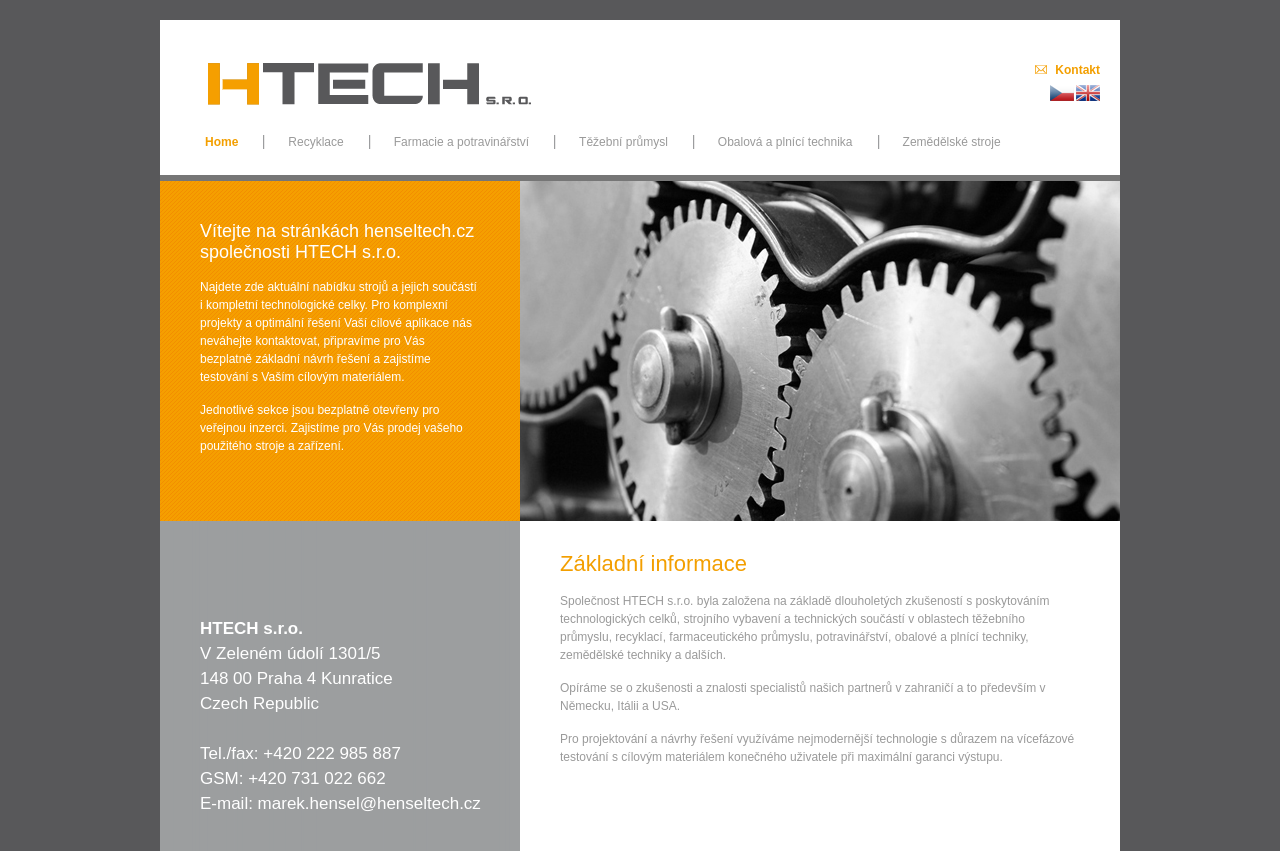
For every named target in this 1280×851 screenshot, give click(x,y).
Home (221, 142)
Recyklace (315, 142)
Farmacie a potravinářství (461, 142)
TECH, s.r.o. (370, 74)
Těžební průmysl (623, 142)
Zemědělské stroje (952, 142)
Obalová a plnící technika (785, 142)
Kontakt (1077, 70)
